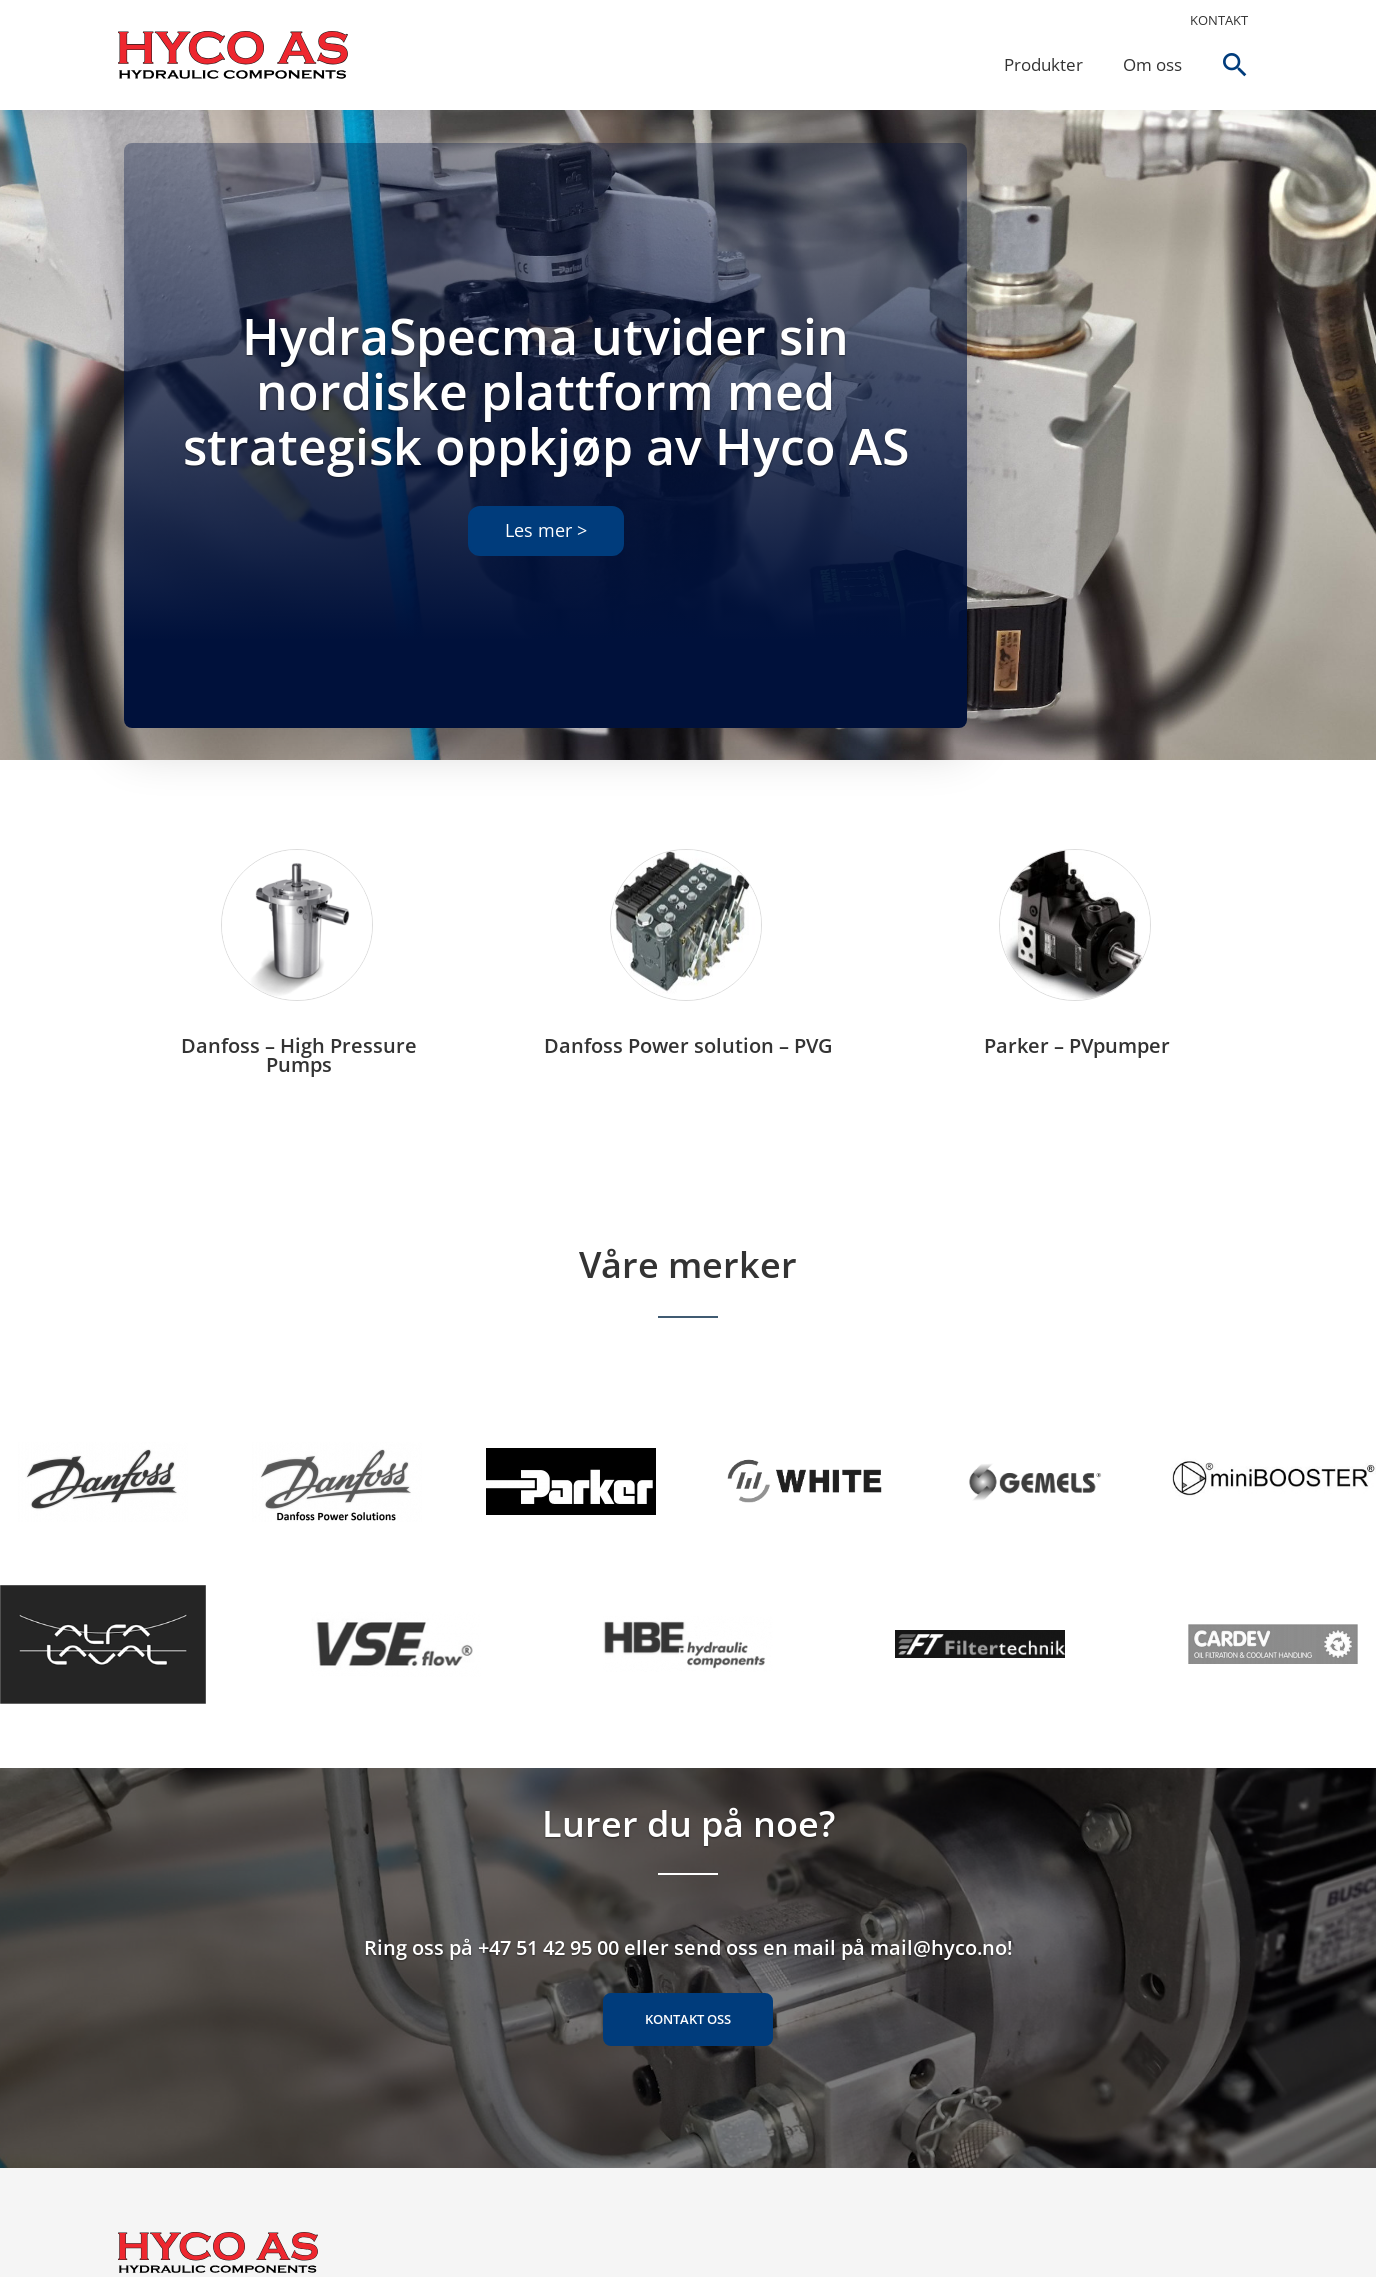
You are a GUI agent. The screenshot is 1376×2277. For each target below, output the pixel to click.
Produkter (1039, 64)
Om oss (1148, 64)
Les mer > (546, 533)
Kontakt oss (688, 2041)
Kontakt (1219, 20)
